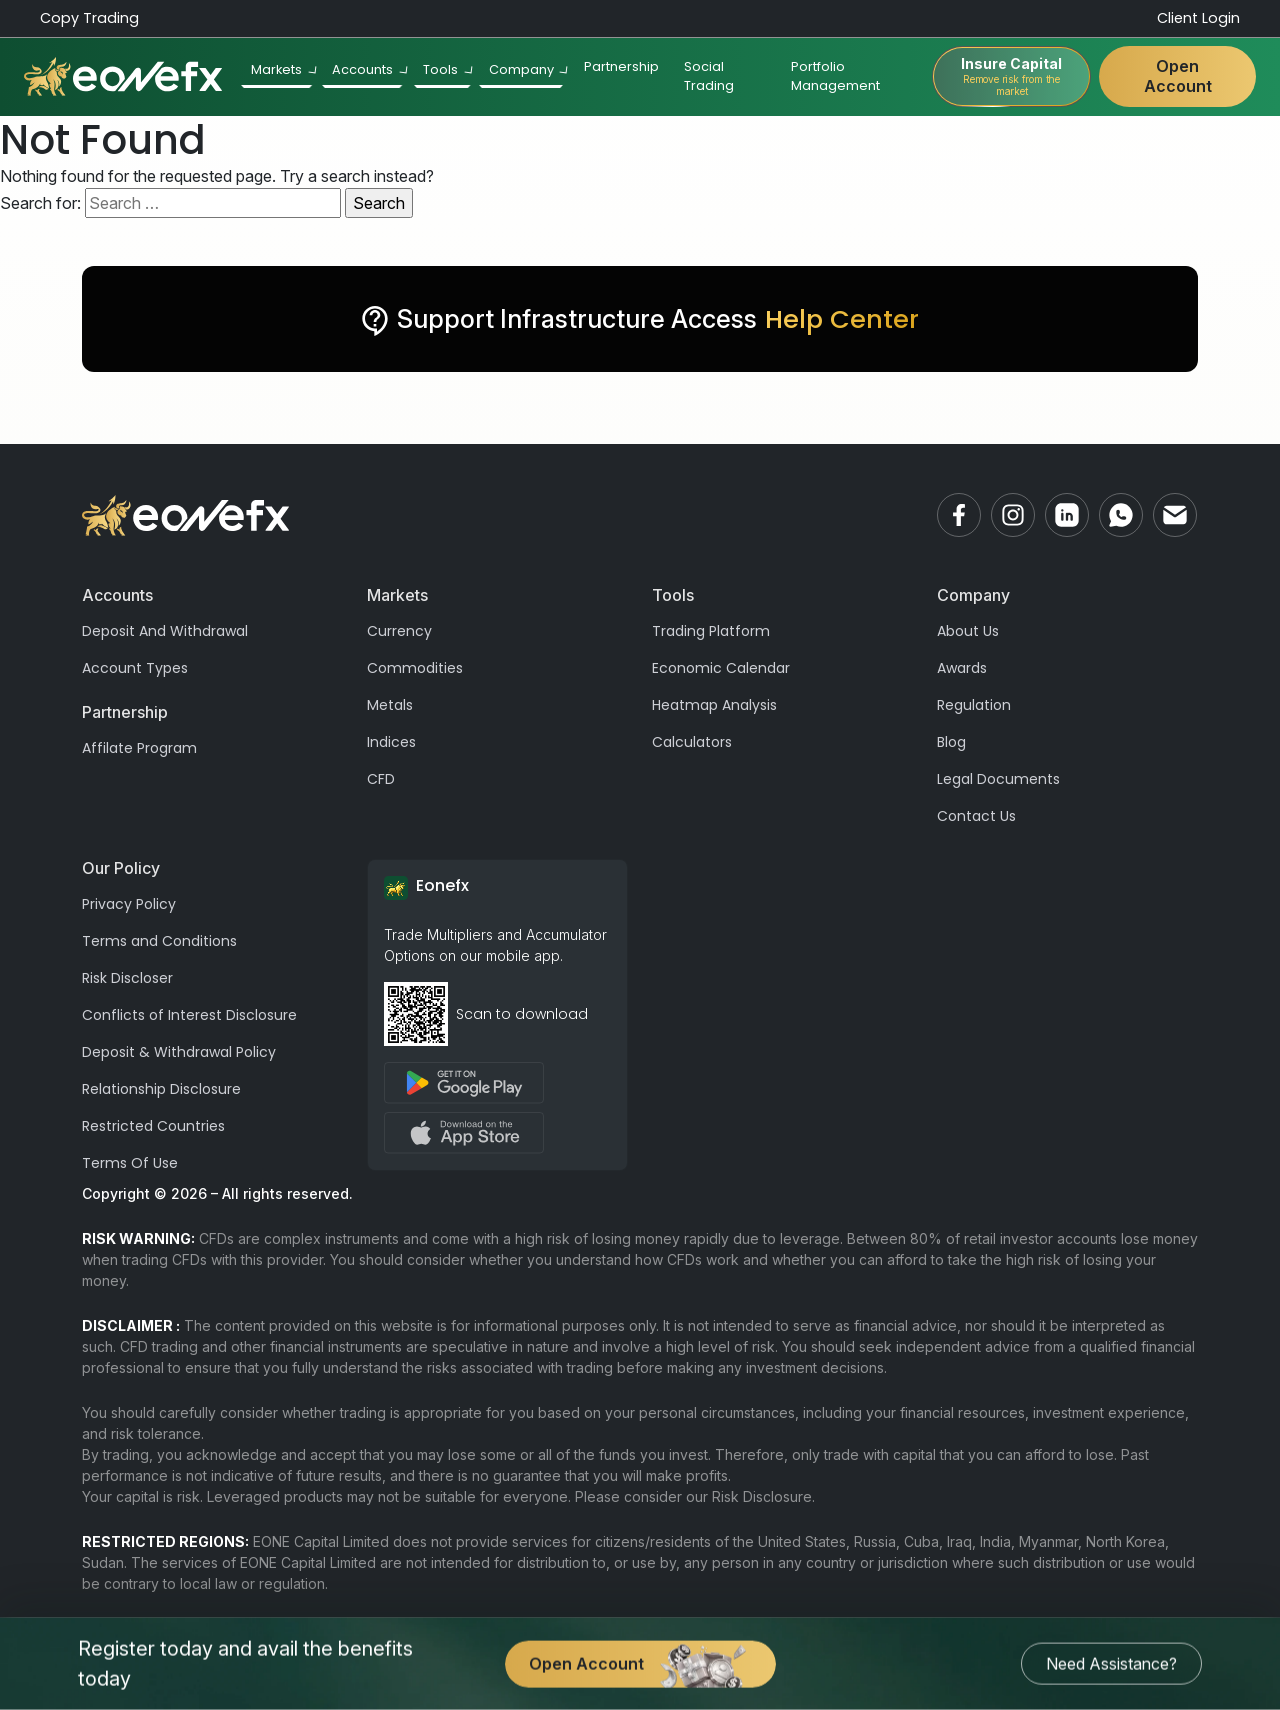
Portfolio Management (835, 77)
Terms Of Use (130, 1163)
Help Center (842, 319)
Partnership (621, 67)
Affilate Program (139, 748)
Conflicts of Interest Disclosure (189, 1015)
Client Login (1198, 18)
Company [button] (529, 70)
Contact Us (976, 816)
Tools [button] (449, 70)
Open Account (1177, 76)
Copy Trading (89, 18)
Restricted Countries (153, 1126)
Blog (951, 742)
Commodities (415, 668)
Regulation (974, 705)
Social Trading (710, 77)
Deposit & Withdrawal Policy (179, 1052)
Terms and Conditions (159, 941)
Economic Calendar (721, 668)
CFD (381, 779)
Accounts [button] (370, 70)
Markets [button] (284, 70)
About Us (968, 631)
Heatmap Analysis (714, 705)
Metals (390, 705)
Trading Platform (711, 631)
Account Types (135, 668)
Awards (962, 668)
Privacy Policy (129, 904)
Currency (399, 631)
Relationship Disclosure (161, 1089)
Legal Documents (998, 779)
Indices (391, 742)
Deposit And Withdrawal (165, 631)
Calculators (692, 742)
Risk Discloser (127, 978)
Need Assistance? (1111, 1664)
